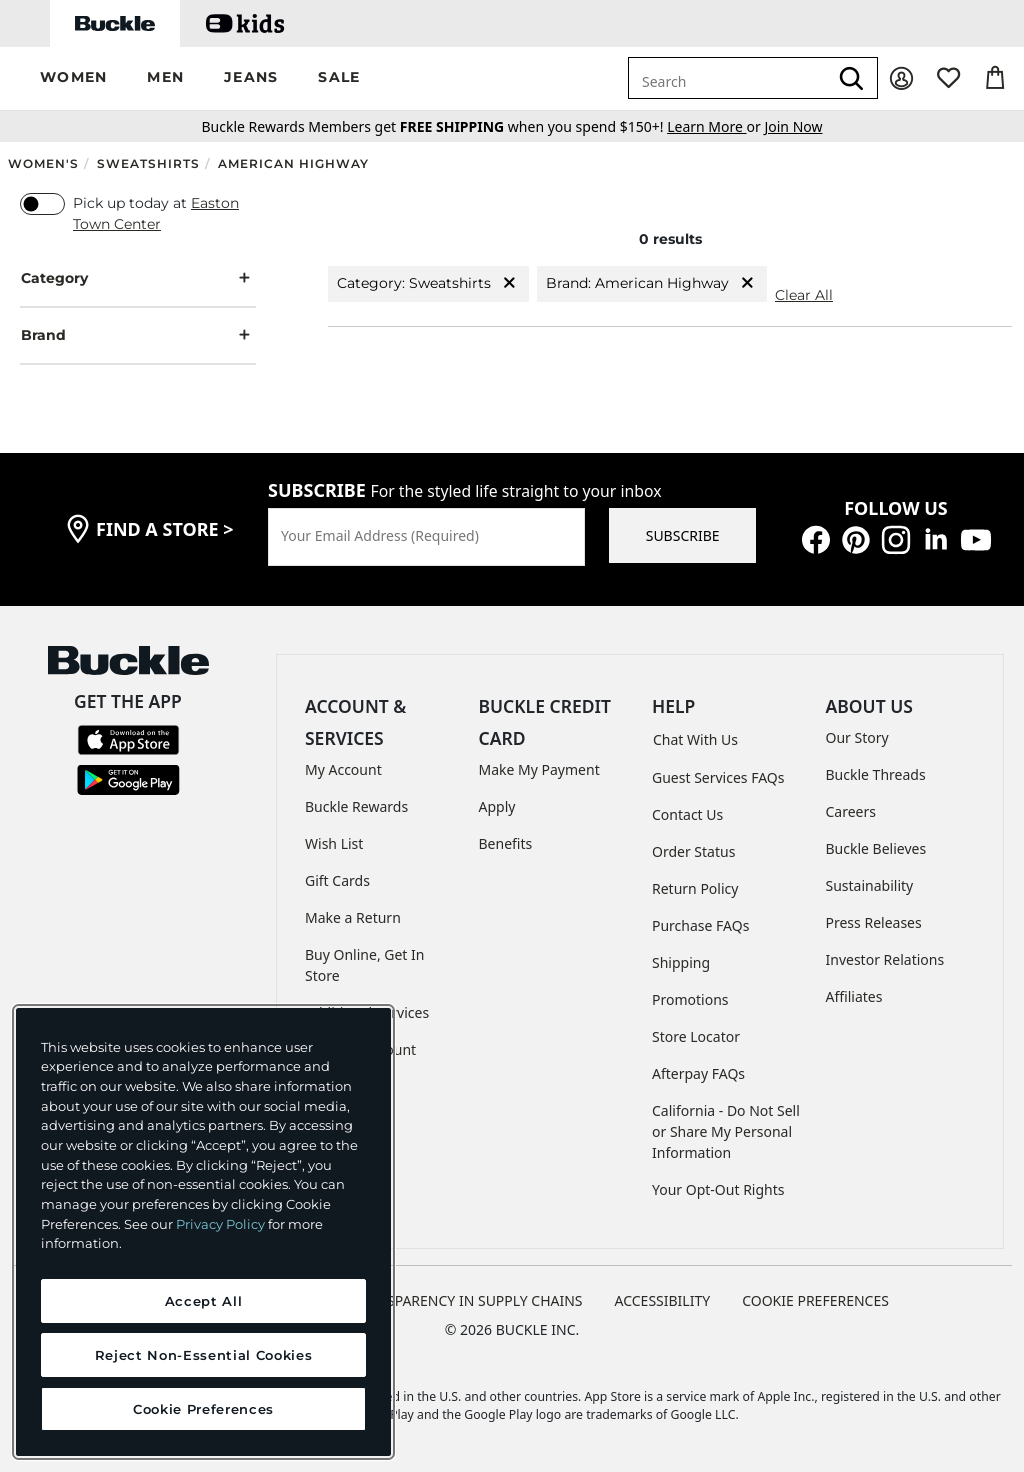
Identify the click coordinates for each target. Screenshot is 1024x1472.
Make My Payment (539, 769)
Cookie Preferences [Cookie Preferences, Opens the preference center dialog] (203, 1409)
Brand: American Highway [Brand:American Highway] (652, 283)
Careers (851, 811)
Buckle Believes (876, 848)
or (715, 126)
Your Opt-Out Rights (718, 1189)
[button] (73, 78)
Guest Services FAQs (718, 777)
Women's (43, 163)
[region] (203, 1232)
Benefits (506, 843)
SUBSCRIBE (683, 535)
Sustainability (870, 885)
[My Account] (901, 78)
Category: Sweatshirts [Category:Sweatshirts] (428, 283)
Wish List (334, 843)
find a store (165, 529)
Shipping (681, 962)
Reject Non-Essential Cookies (203, 1355)
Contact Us (687, 814)
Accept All (204, 1301)
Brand (138, 335)
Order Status (693, 851)
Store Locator (696, 1036)
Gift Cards (337, 880)
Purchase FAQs (700, 925)
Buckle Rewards (356, 806)
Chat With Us (695, 739)
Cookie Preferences (815, 1300)
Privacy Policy (220, 1224)
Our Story (857, 737)
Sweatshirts (148, 163)
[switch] (42, 204)
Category (138, 278)
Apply (497, 806)
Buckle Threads (876, 774)
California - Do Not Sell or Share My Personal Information (726, 1131)
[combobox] (728, 78)
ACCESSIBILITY (663, 1300)
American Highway (293, 163)
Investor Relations (885, 959)
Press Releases (874, 922)
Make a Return (353, 917)
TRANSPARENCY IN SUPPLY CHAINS (467, 1300)
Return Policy (695, 888)
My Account (343, 769)
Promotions (690, 999)
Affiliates (854, 996)
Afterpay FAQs (698, 1073)
